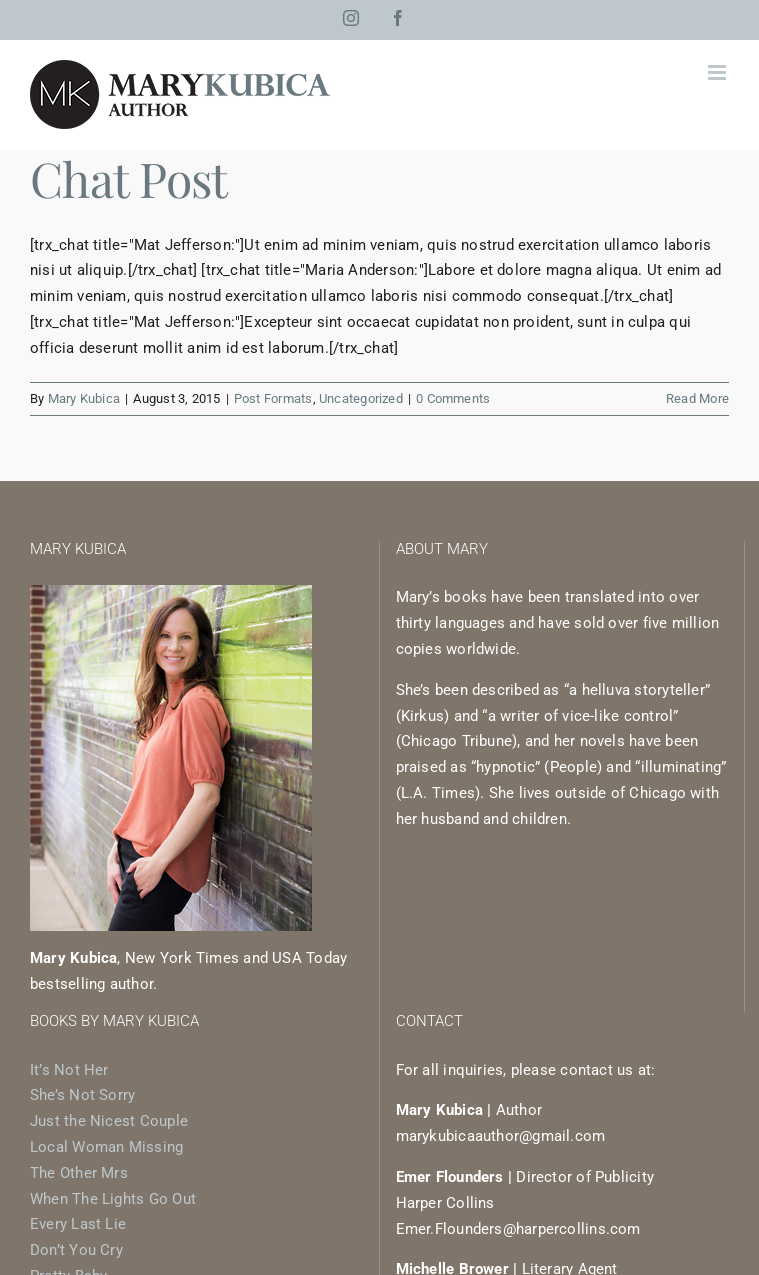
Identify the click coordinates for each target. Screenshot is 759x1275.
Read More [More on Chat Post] (697, 398)
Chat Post (129, 178)
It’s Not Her (69, 1070)
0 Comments (453, 398)
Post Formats (273, 398)
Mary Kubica (84, 398)
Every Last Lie (78, 1224)
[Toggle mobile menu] (718, 72)
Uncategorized (361, 398)
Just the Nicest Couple (109, 1121)
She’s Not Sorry (82, 1095)
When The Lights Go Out (113, 1199)
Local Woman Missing (106, 1147)
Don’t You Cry (76, 1250)
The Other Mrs (79, 1173)
